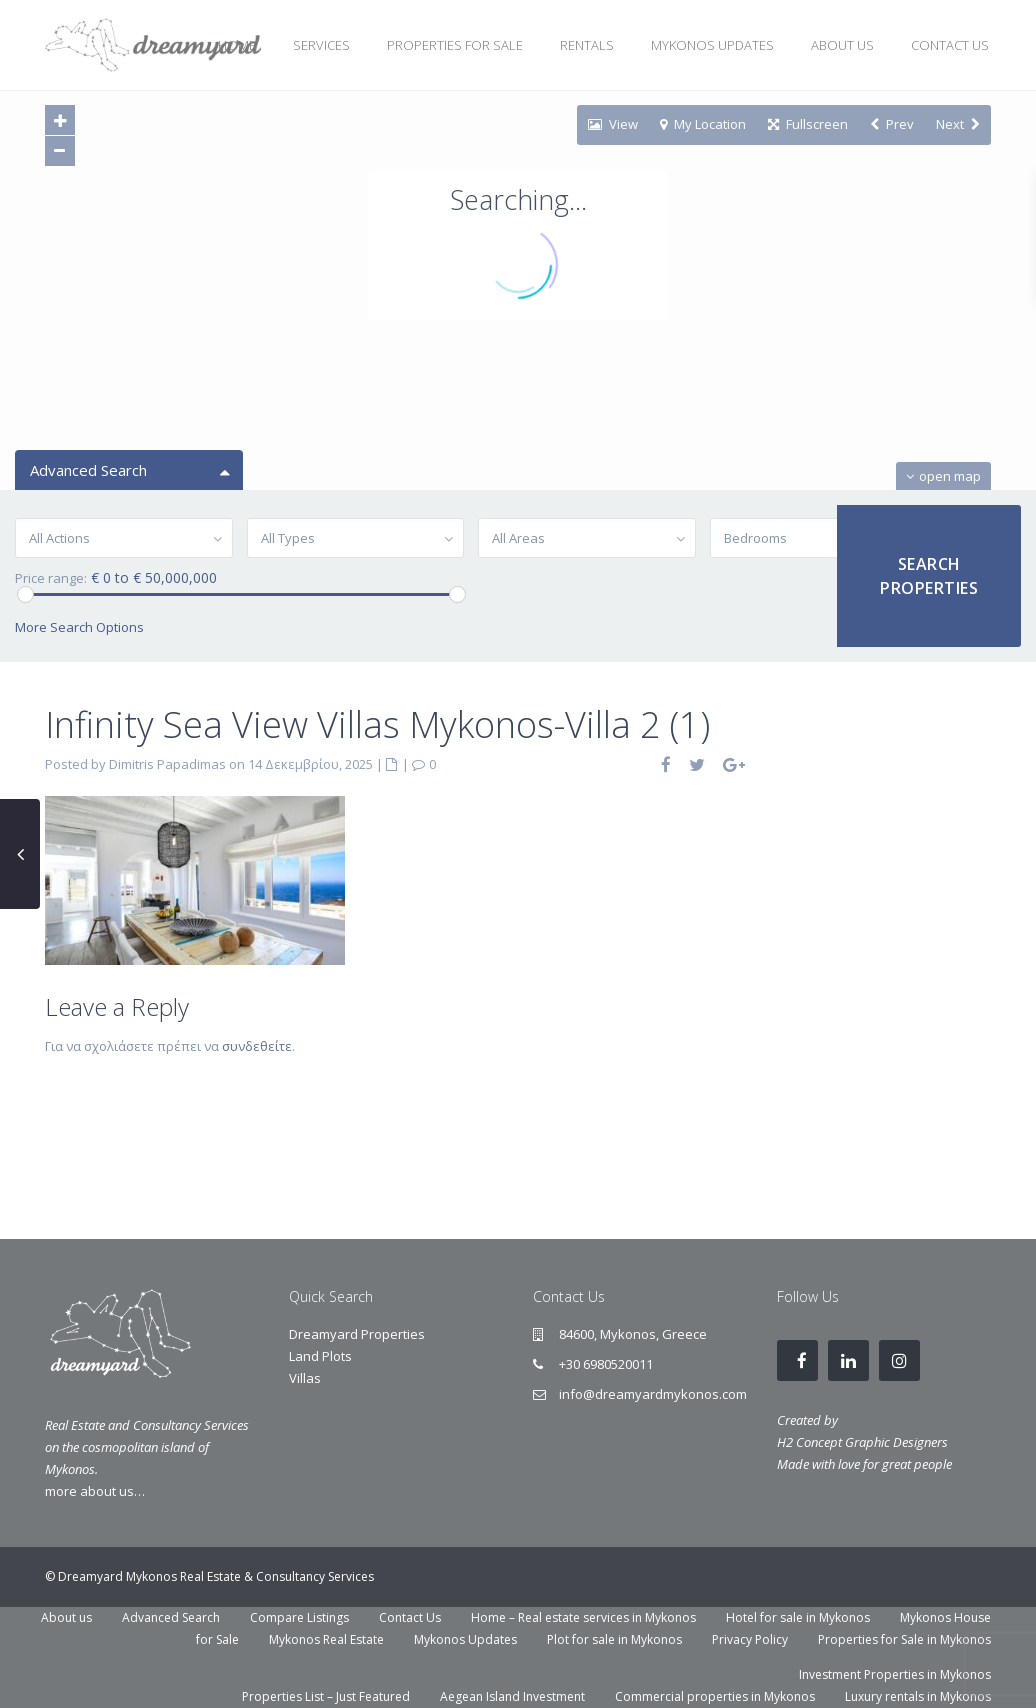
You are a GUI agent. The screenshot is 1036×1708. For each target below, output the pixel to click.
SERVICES (321, 45)
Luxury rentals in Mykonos (918, 1696)
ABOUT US (842, 45)
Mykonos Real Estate (326, 1639)
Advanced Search (171, 1617)
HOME (237, 45)
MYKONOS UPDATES (712, 45)
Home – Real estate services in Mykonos (583, 1617)
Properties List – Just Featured (326, 1696)
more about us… (95, 1491)
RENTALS (587, 45)
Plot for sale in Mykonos (614, 1639)
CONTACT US (950, 45)
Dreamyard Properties (357, 1334)
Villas (305, 1378)
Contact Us (410, 1617)
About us (66, 1617)
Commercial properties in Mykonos (715, 1696)
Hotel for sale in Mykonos (798, 1617)
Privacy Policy (750, 1639)
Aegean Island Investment (512, 1696)
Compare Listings (299, 1617)
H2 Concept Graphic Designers (862, 1442)
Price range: (51, 578)
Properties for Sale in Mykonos (904, 1639)
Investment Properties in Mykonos (895, 1674)
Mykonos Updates (465, 1639)
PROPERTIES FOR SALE (455, 45)
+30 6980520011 (606, 1364)
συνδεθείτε (257, 1046)
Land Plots (320, 1356)
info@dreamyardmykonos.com (653, 1394)
